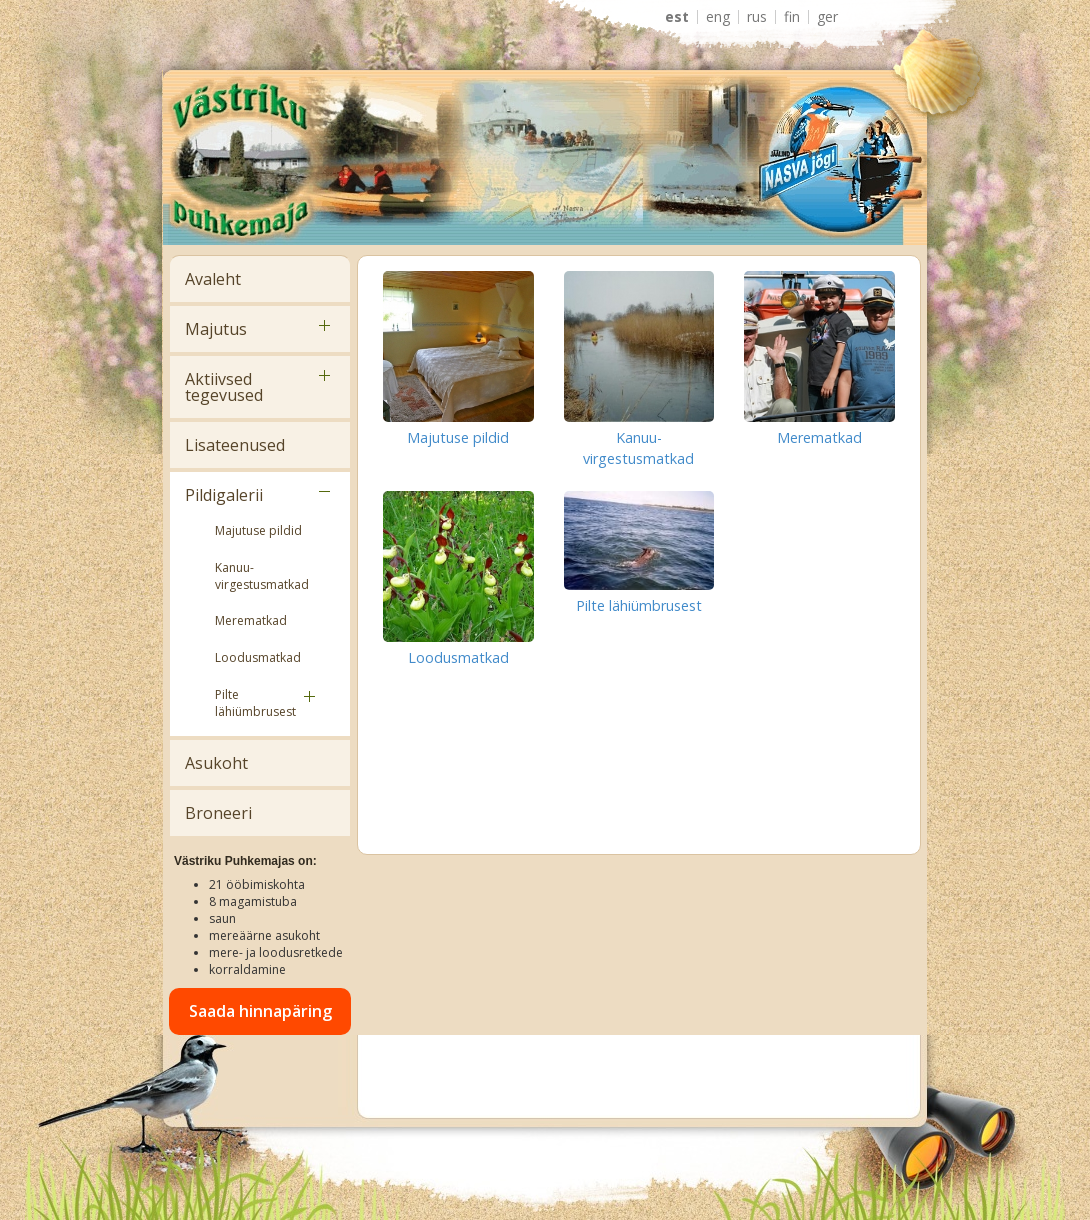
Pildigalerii (224, 495)
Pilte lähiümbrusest (255, 703)
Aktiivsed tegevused (224, 387)
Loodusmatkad (258, 657)
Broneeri (218, 813)
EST (677, 17)
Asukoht (216, 763)
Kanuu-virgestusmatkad (262, 576)
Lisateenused (235, 445)
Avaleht (213, 279)
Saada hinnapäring (260, 1011)
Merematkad (251, 620)
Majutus (216, 329)
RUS (757, 17)
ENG (718, 17)
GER (827, 17)
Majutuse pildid (258, 530)
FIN (792, 17)
